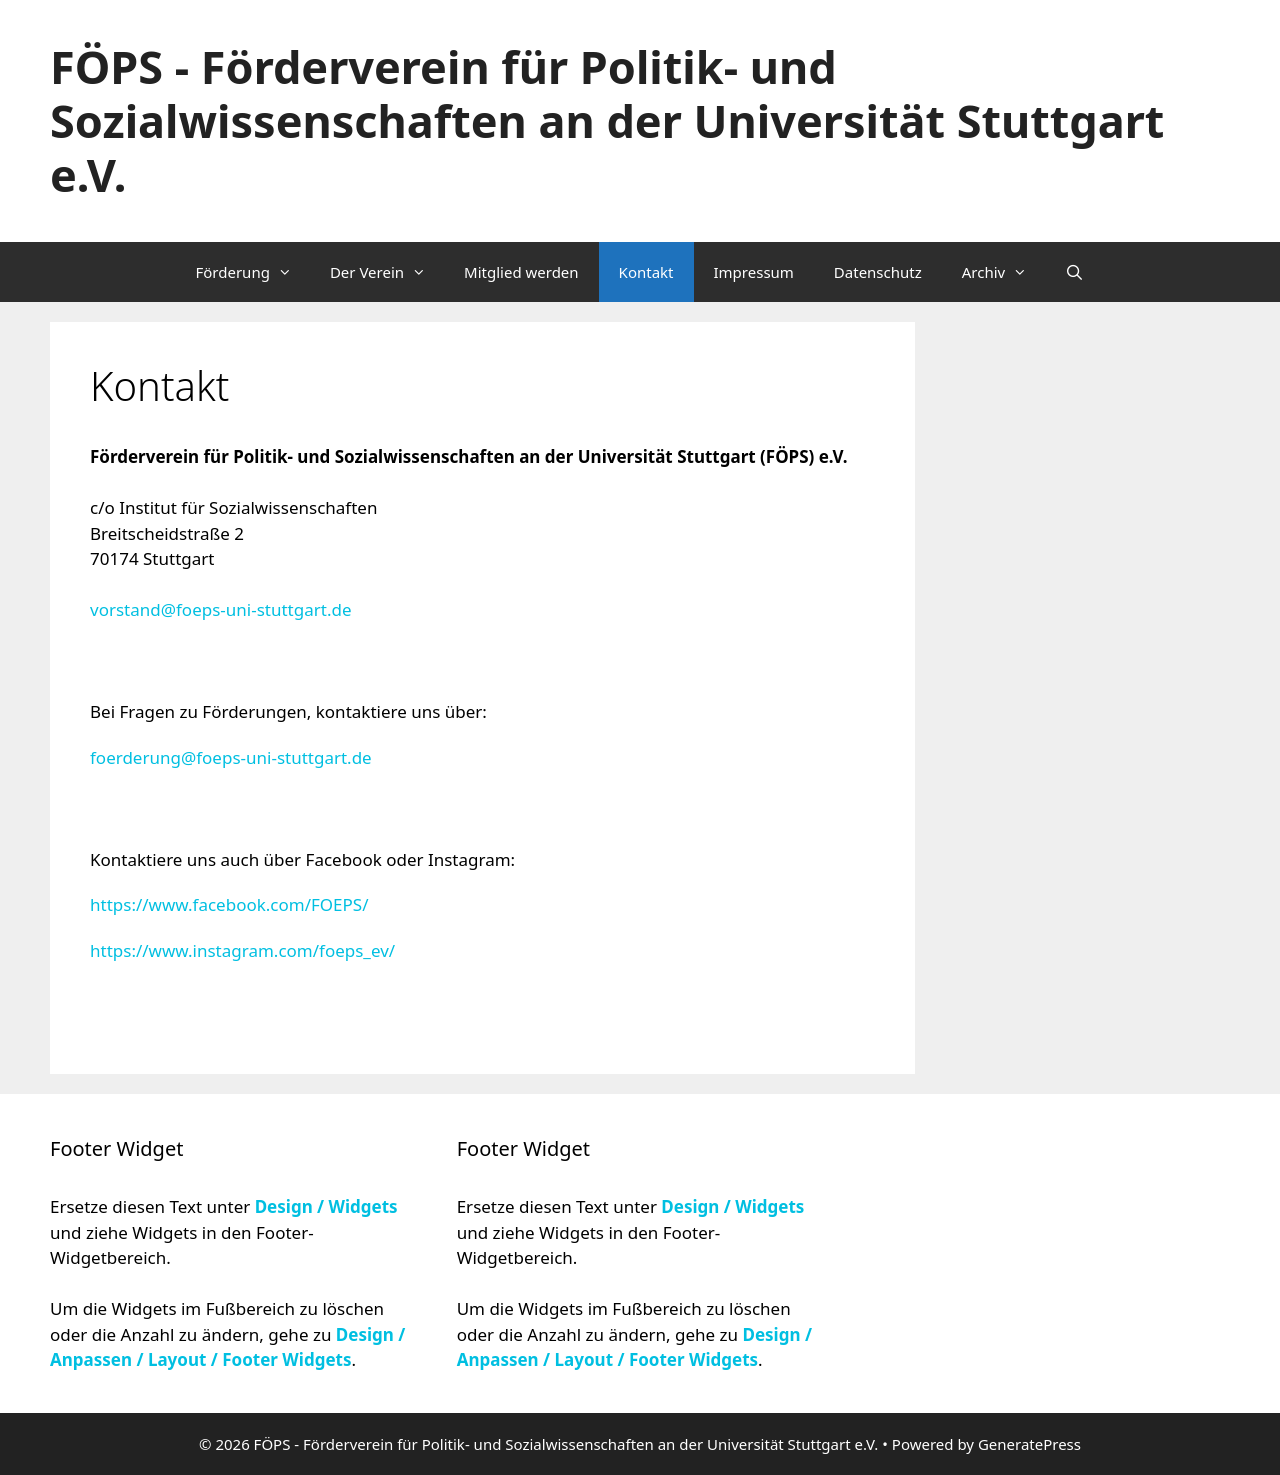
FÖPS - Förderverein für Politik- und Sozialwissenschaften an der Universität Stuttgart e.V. (607, 120)
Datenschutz (878, 272)
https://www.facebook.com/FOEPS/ (229, 904)
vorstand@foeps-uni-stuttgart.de (220, 609)
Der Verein (387, 272)
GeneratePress (1029, 1444)
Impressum (754, 272)
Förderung (252, 272)
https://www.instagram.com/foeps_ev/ (242, 950)
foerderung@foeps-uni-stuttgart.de (231, 757)
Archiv (1003, 272)
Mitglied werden (521, 272)
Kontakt (646, 272)
